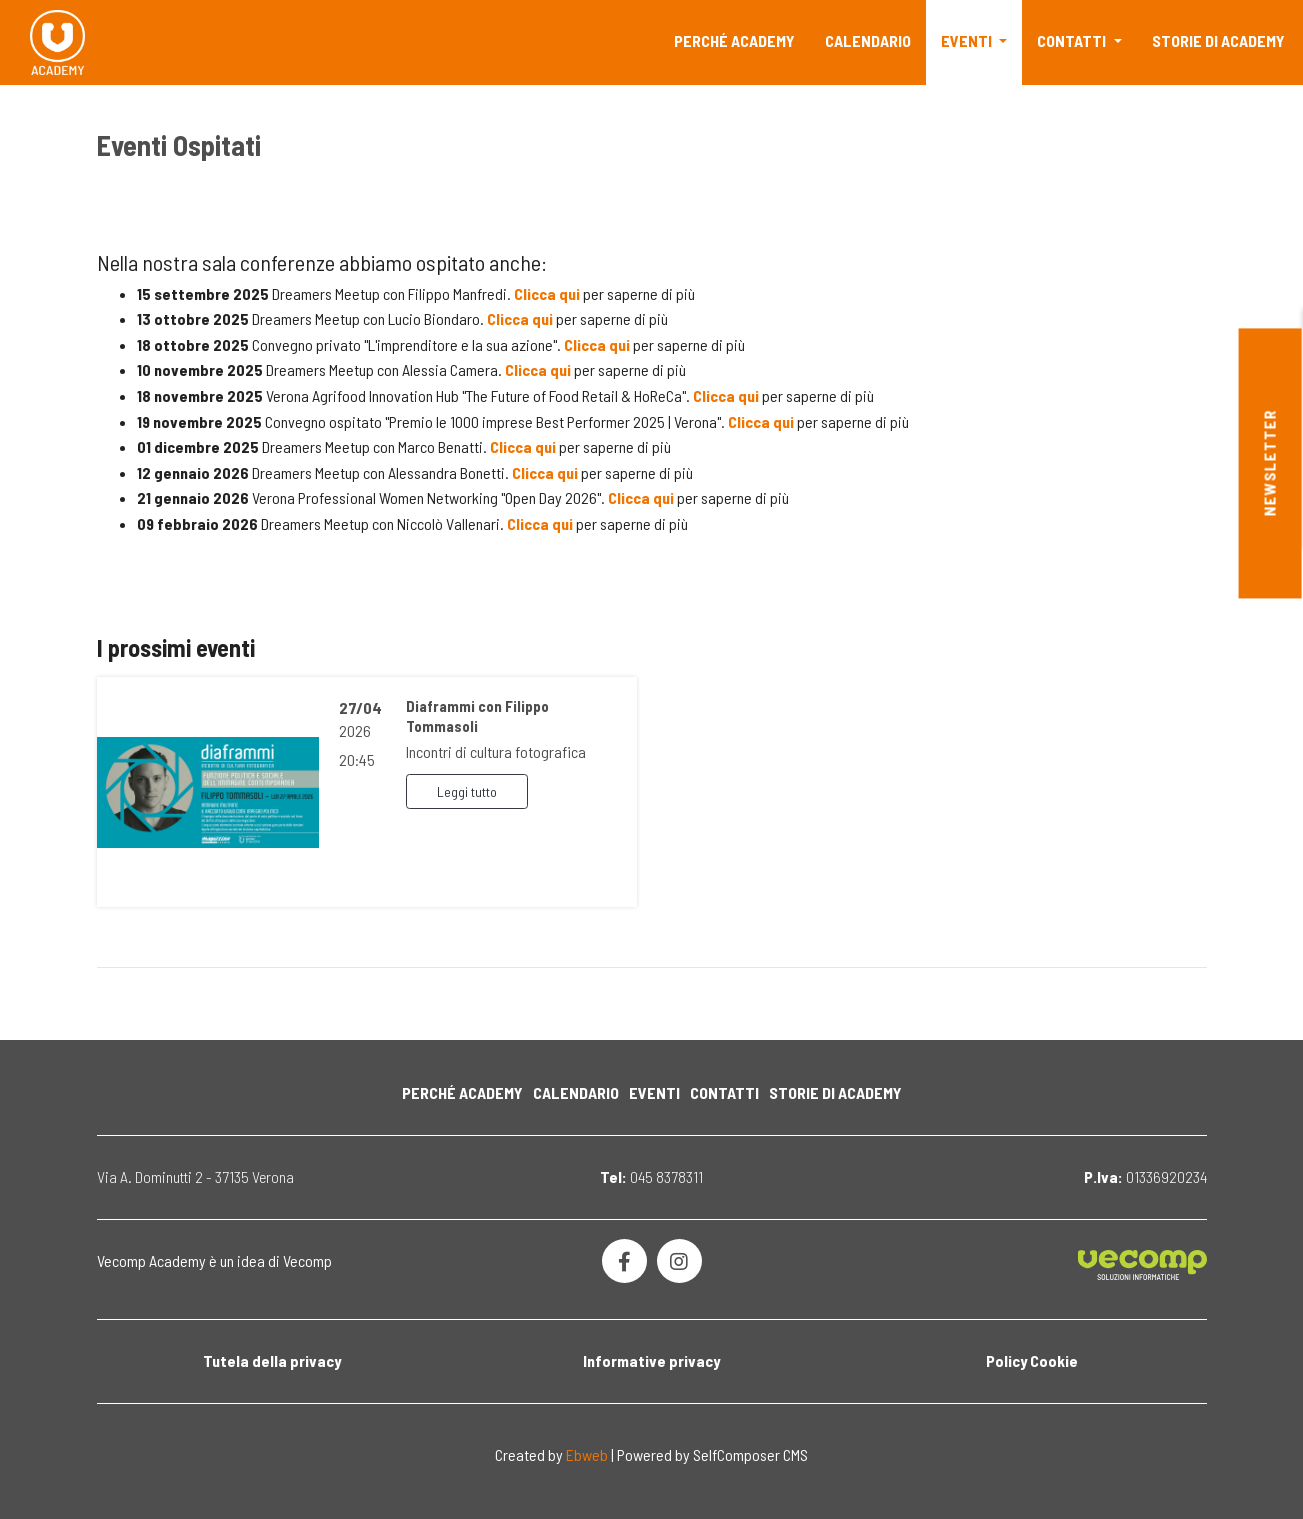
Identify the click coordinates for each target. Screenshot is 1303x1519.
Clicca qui (547, 293)
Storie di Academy (1218, 40)
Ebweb (587, 1454)
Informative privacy (651, 1360)
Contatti (1073, 40)
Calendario (868, 40)
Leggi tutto (467, 791)
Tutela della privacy (272, 1360)
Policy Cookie (1032, 1360)
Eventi (968, 40)
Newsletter (1269, 463)
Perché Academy (734, 40)
